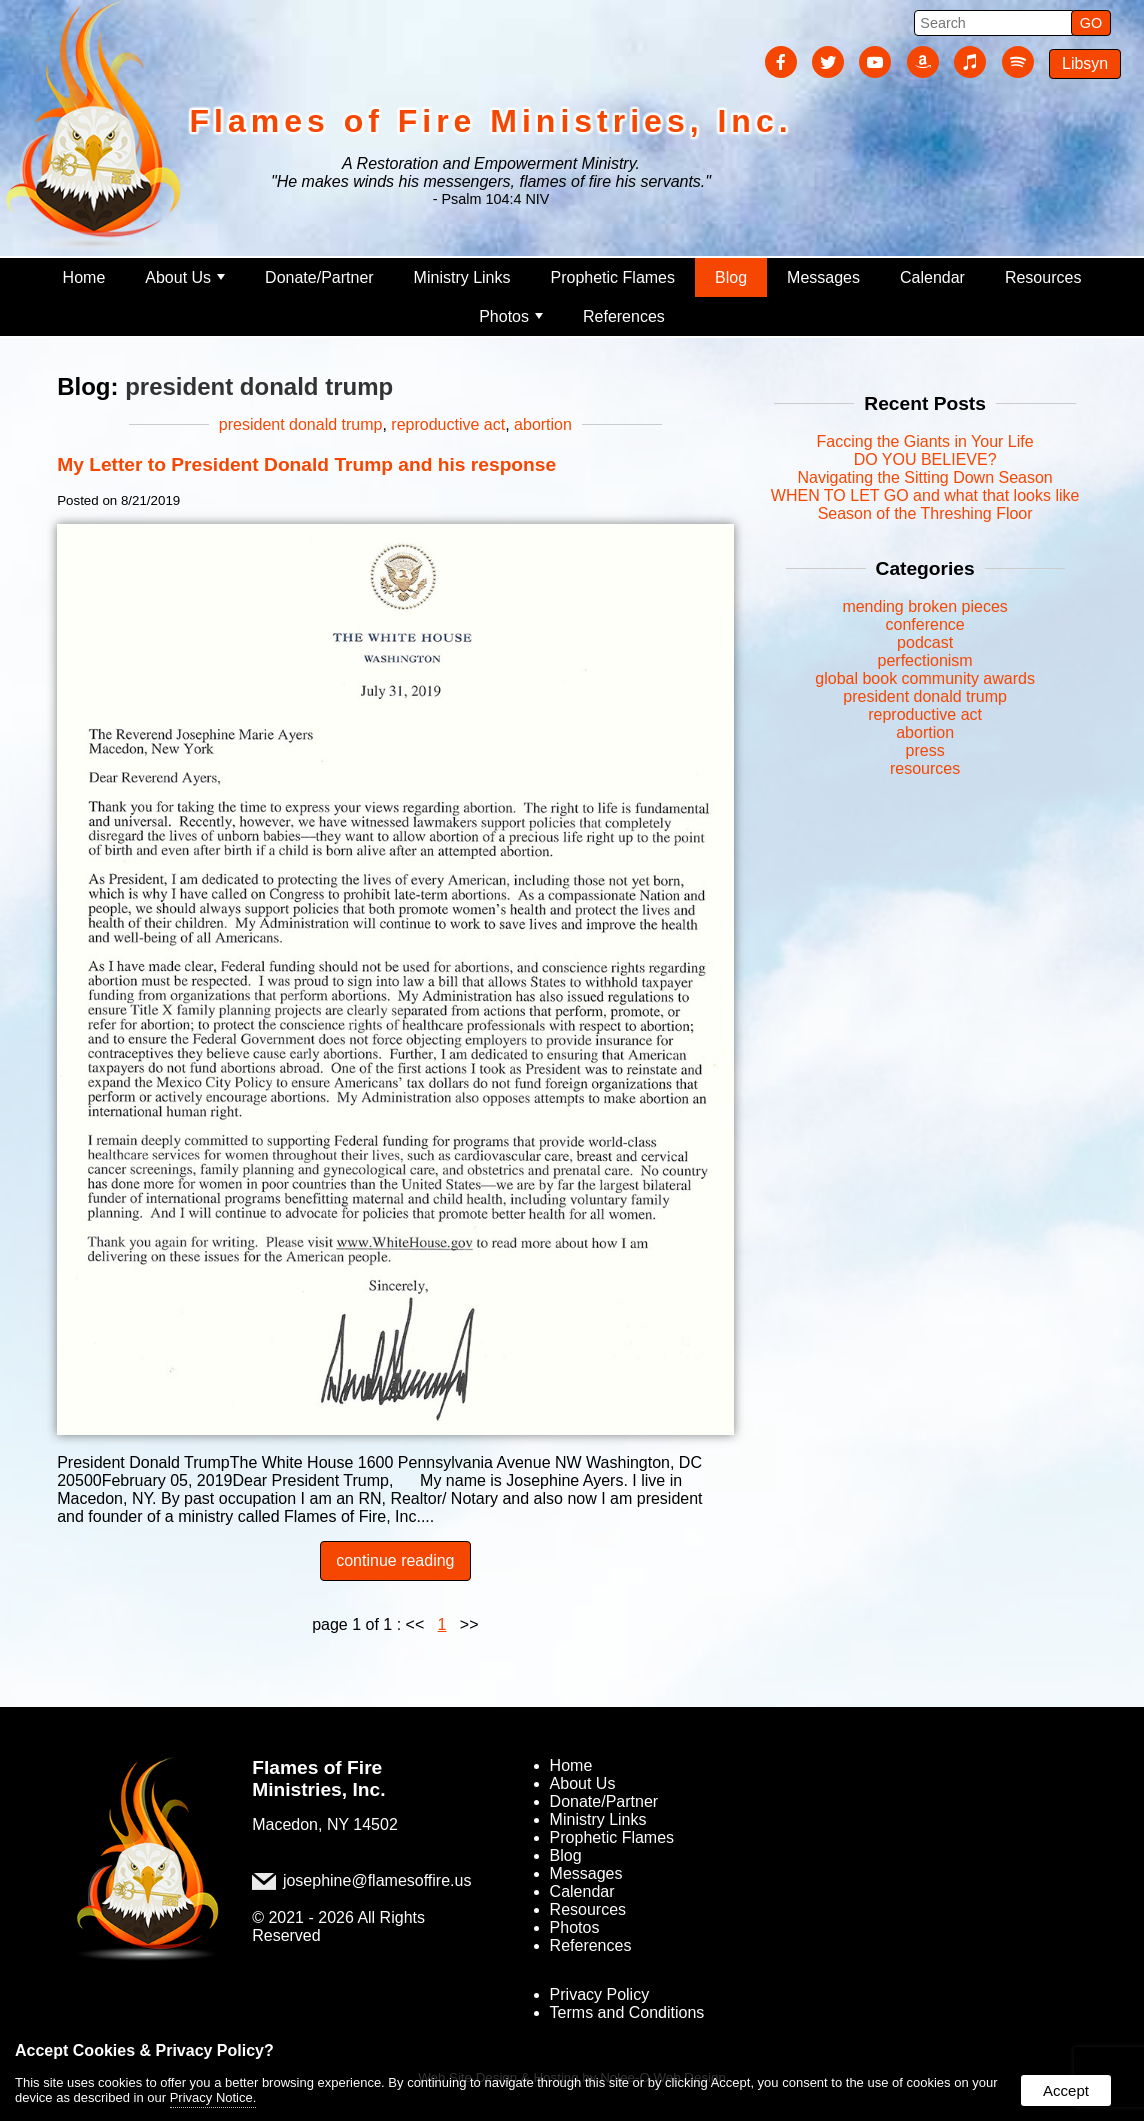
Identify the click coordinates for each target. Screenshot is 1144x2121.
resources (925, 768)
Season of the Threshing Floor (925, 513)
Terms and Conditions (627, 2012)
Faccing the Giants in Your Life (925, 441)
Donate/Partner (319, 277)
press (925, 750)
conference (925, 624)
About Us (185, 277)
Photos (511, 316)
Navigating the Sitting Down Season (924, 477)
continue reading (395, 1560)
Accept (1066, 2090)
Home (84, 277)
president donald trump (301, 424)
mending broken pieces (924, 606)
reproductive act (448, 424)
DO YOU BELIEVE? (925, 459)
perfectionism (925, 660)
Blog (731, 277)
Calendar (932, 277)
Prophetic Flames (613, 277)
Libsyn (1085, 63)
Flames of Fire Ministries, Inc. (318, 1778)
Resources (1043, 277)
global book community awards (925, 678)
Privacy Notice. (213, 2097)
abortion (543, 424)
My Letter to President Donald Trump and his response (306, 464)
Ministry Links (462, 277)
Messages (823, 277)
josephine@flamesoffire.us (377, 1880)
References (624, 316)
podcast (925, 642)
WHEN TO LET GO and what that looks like (925, 495)
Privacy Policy (600, 1994)
